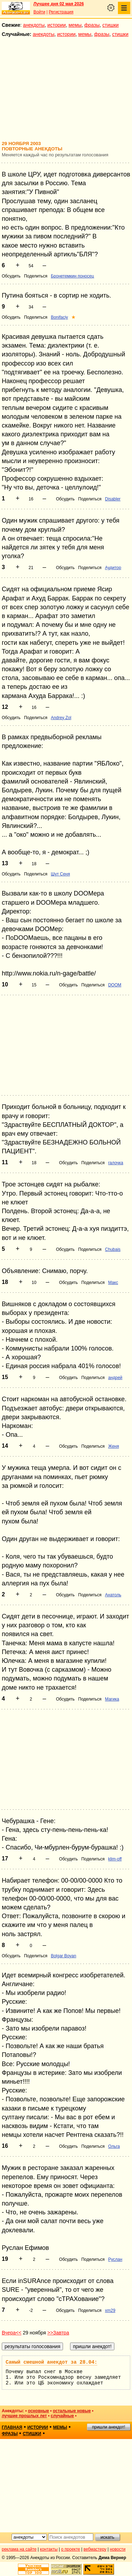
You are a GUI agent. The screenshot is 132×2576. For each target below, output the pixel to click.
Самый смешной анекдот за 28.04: (51, 2362)
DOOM (114, 985)
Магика (112, 1699)
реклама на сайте (19, 2549)
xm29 (110, 2310)
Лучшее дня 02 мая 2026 (58, 3)
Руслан (115, 2259)
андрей (115, 1377)
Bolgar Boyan (63, 1955)
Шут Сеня (60, 874)
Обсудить (11, 276)
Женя (113, 1446)
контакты (49, 2549)
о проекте (70, 2549)
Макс (113, 1282)
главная (12, 2427)
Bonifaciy (59, 317)
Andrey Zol (61, 717)
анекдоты (34, 25)
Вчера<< (11, 2332)
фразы (92, 25)
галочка (115, 1162)
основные (38, 2410)
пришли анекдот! (108, 2427)
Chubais (112, 1249)
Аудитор (113, 567)
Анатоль (113, 1594)
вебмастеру (94, 2549)
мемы (75, 25)
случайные (62, 2415)
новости (117, 2549)
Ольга (114, 2146)
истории (57, 25)
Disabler (112, 499)
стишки (110, 25)
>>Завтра (58, 2332)
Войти (39, 12)
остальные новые (72, 2410)
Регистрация (61, 12)
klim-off (114, 1859)
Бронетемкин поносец (72, 276)
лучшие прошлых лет (24, 2415)
